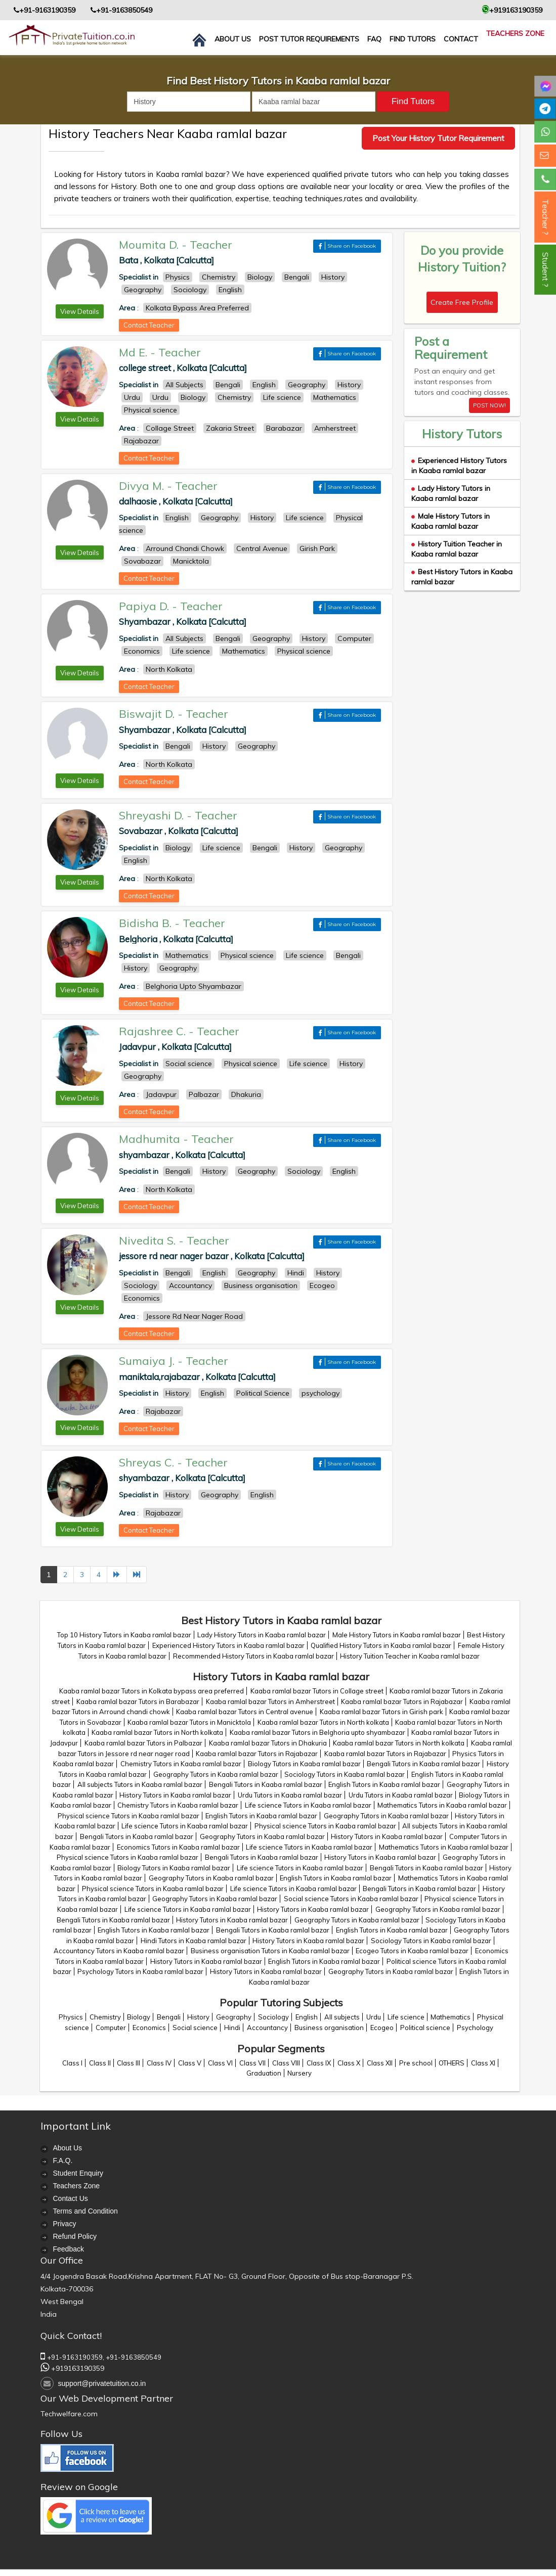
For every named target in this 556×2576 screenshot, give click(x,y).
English (306, 2017)
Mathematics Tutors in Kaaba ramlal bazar (442, 1805)
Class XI (483, 2063)
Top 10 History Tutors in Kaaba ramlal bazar (124, 1635)
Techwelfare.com (69, 2413)
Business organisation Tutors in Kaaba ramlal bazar (270, 1951)
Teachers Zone (515, 33)
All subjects (342, 2017)
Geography (233, 2017)
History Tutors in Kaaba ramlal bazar (175, 1795)
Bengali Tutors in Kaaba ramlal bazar (423, 1764)
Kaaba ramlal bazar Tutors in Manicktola (189, 1722)
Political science (425, 2027)
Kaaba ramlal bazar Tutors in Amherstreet (270, 1701)
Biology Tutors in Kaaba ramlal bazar (304, 1764)
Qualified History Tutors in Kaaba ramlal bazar (381, 1645)
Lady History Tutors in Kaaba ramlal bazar (450, 493)
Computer (111, 2027)
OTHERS (451, 2063)
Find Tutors (413, 38)
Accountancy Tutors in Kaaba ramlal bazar (119, 1951)
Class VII (252, 2063)
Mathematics (451, 2017)
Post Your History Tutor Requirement (438, 138)
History (198, 2017)
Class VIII (286, 2063)
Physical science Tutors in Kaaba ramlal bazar (128, 1816)
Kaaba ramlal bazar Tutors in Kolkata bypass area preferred (151, 1691)
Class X (348, 2063)
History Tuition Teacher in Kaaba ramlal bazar (456, 549)
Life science (406, 2017)
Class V (189, 2063)
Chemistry (105, 2017)
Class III (128, 2063)
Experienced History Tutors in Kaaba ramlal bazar (459, 465)
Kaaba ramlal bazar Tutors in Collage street (316, 1691)
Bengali (169, 2017)
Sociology (273, 2017)
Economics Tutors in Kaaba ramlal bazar (178, 1847)
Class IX (319, 2063)
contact (461, 38)
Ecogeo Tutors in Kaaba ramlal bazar (412, 1951)
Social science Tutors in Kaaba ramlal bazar (351, 1899)
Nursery (299, 2073)
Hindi (232, 2027)
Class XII (380, 2063)
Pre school (416, 2063)
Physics (71, 2017)
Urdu (373, 2017)
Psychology (475, 2027)
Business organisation (329, 2027)
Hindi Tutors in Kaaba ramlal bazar (193, 1941)
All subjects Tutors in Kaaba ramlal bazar (139, 1784)
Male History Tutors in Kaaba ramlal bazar (450, 521)
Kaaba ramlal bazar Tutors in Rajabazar (402, 1701)
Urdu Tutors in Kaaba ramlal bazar (290, 1795)
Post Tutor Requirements (309, 38)
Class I (72, 2063)
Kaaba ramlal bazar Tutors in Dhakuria (268, 1743)
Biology (138, 2017)
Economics (149, 2027)
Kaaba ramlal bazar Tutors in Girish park (381, 1712)
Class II (100, 2063)
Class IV (159, 2063)
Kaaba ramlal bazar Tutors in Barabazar (137, 1701)
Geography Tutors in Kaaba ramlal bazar (215, 1774)
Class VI (220, 2063)
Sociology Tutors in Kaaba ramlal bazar (344, 1774)
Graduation (263, 2073)
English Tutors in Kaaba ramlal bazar (384, 1784)
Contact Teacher (149, 325)
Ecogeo (382, 2027)
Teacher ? (545, 217)
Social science (195, 2027)
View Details (79, 311)
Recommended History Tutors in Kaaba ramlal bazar (253, 1656)
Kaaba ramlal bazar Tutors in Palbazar (143, 1743)
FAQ (374, 38)
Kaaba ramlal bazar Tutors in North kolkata (323, 1722)
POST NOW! (489, 405)
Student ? (545, 269)
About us (233, 38)
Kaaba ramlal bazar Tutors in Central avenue (244, 1712)
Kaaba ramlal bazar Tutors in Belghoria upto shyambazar (317, 1732)
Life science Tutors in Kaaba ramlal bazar (308, 1805)
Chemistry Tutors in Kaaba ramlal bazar (180, 1764)
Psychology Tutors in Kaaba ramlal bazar (140, 1971)
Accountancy (267, 2027)
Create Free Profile (462, 302)
